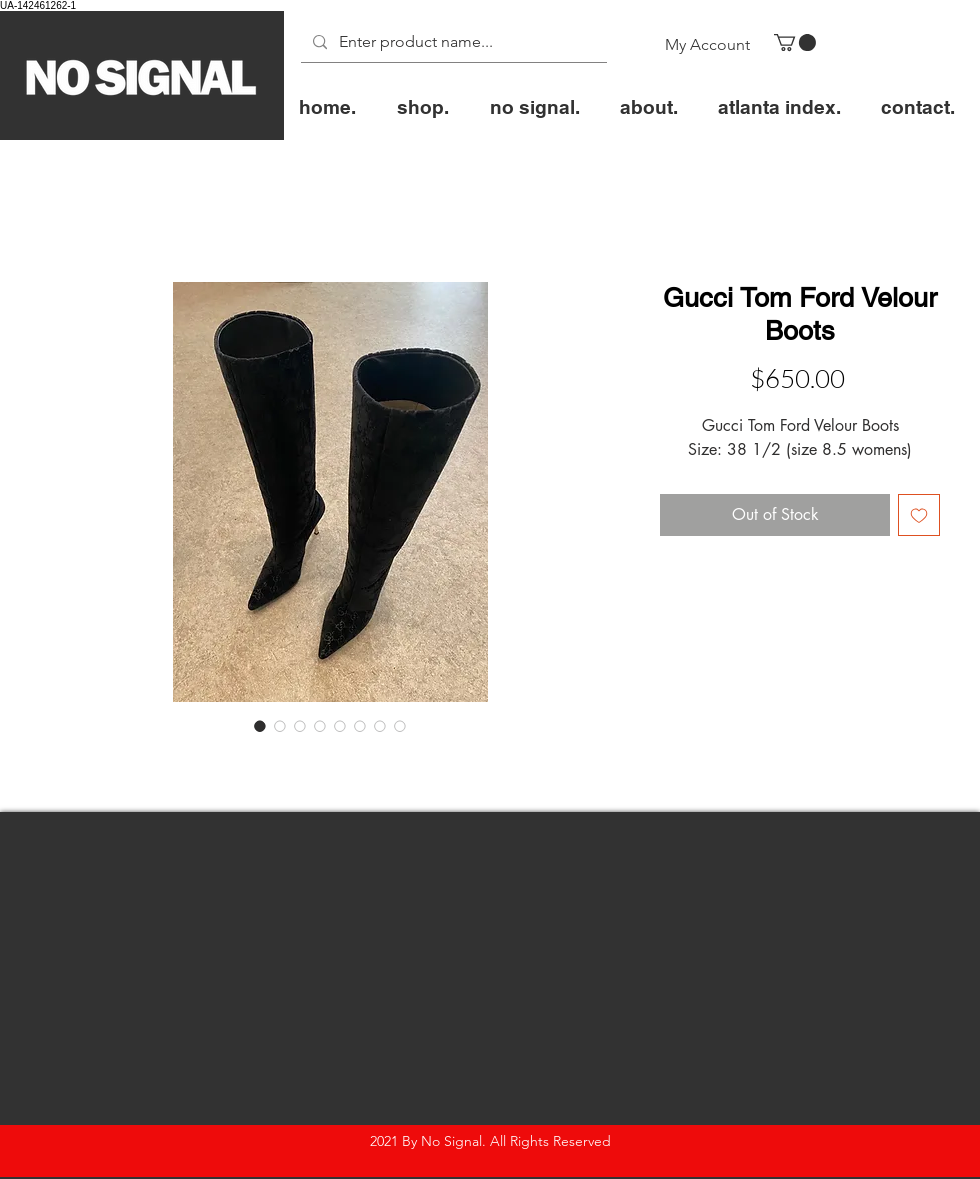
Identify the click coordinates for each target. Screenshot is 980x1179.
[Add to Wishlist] (919, 515)
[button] (795, 42)
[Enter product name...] (452, 42)
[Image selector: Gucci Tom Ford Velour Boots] (260, 726)
